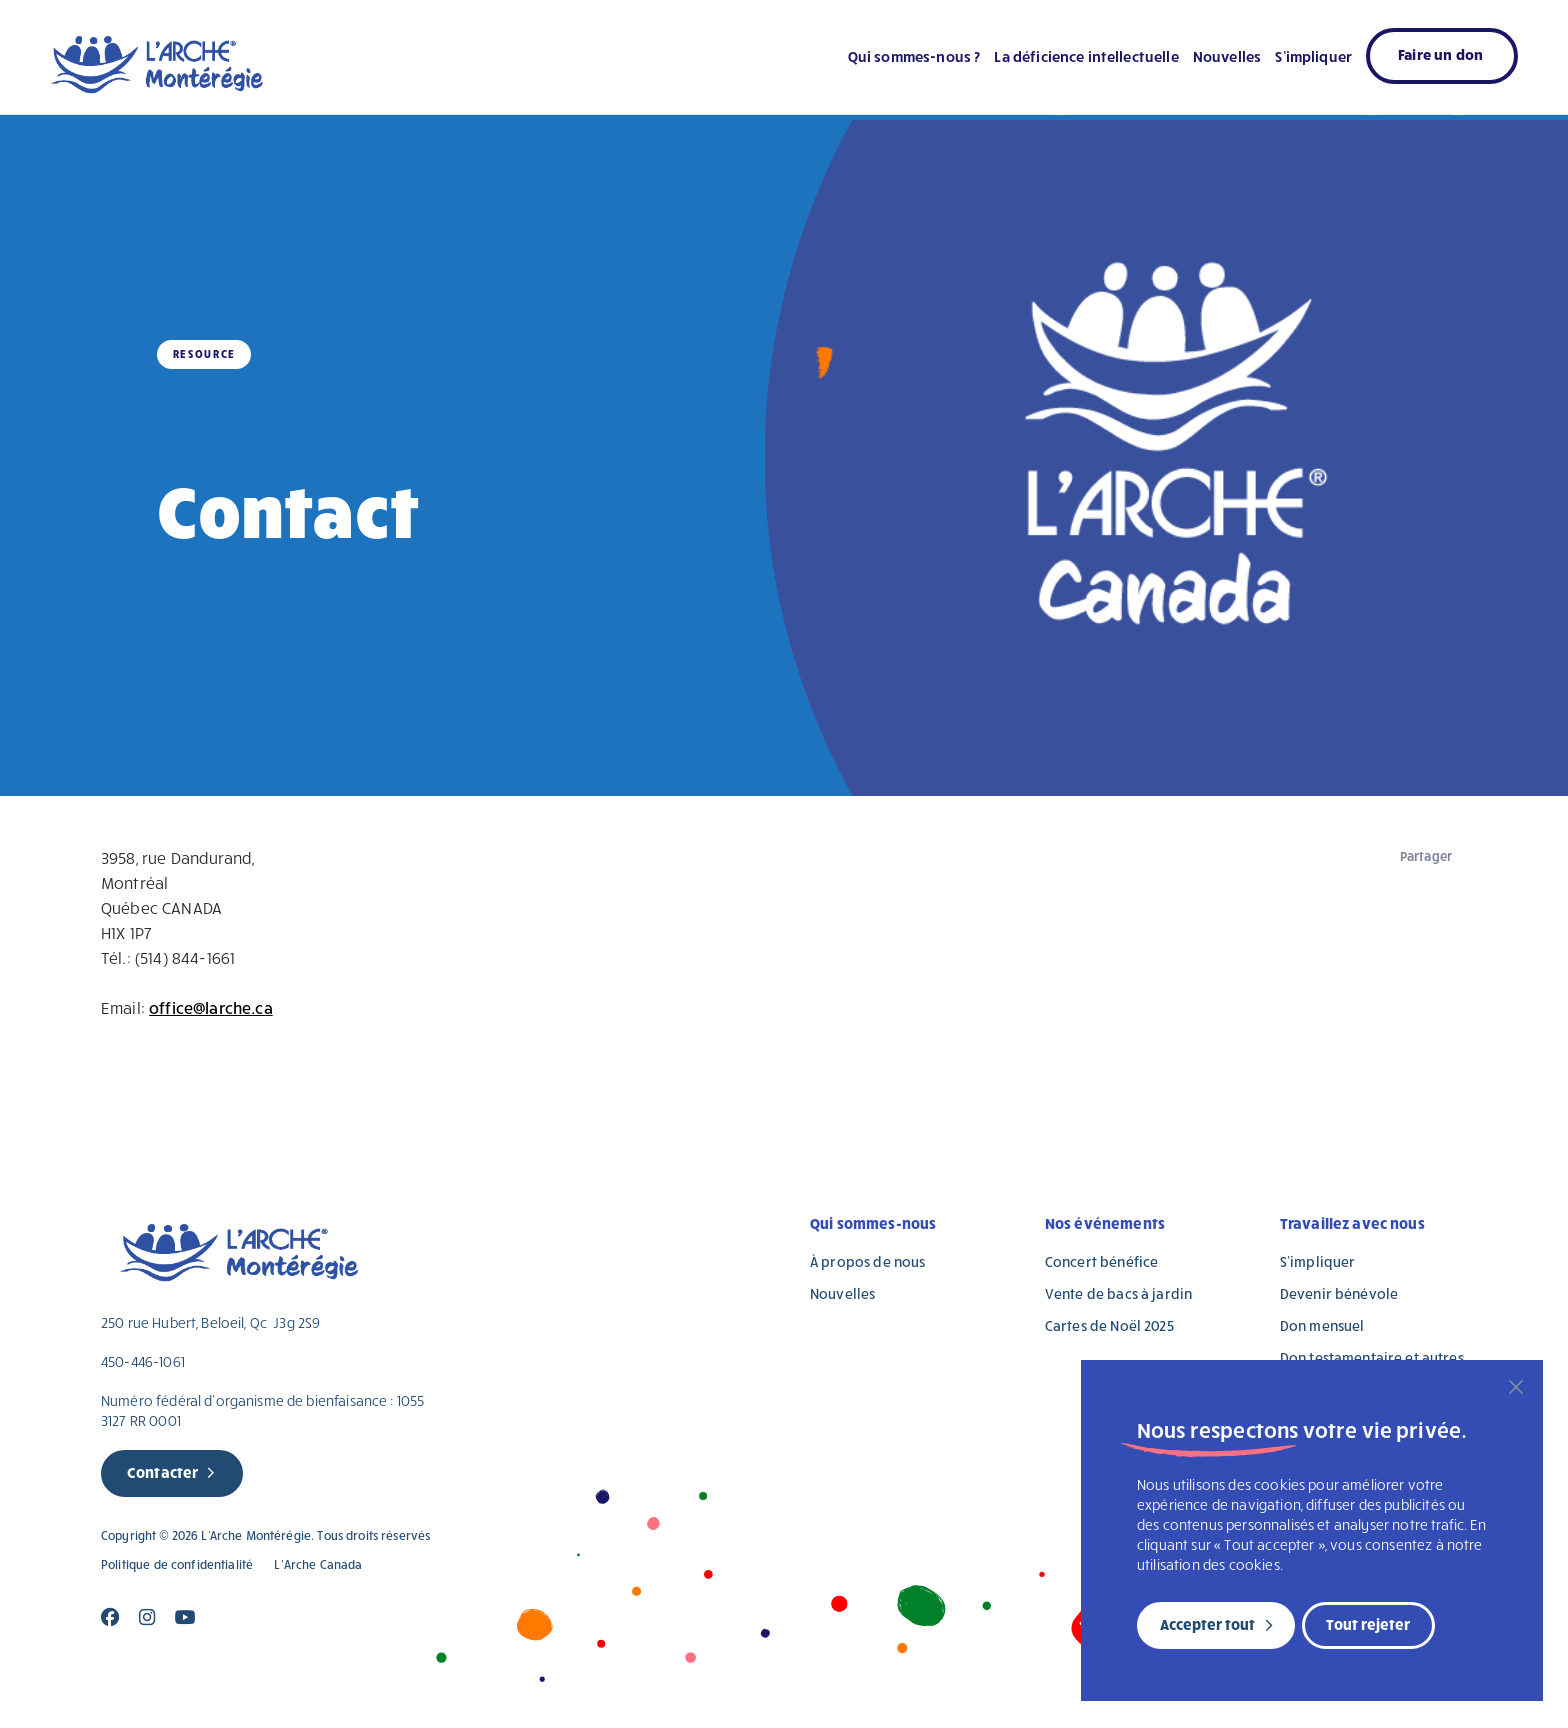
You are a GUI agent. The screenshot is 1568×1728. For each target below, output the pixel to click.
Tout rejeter (1368, 1624)
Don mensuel (1322, 1325)
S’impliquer (1313, 56)
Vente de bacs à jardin (1118, 1293)
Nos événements (1105, 1223)
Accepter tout (1207, 1624)
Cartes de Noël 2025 (1109, 1325)
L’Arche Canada (318, 1564)
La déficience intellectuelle (1086, 56)
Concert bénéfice (1101, 1261)
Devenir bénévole (1339, 1293)
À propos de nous (867, 1261)
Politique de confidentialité (177, 1564)
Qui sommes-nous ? (914, 56)
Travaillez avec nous (1352, 1223)
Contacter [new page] (162, 1472)
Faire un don (1440, 54)
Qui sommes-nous (873, 1223)
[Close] (110, 1617)
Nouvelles (1227, 56)
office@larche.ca (211, 1007)
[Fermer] (1516, 1387)
